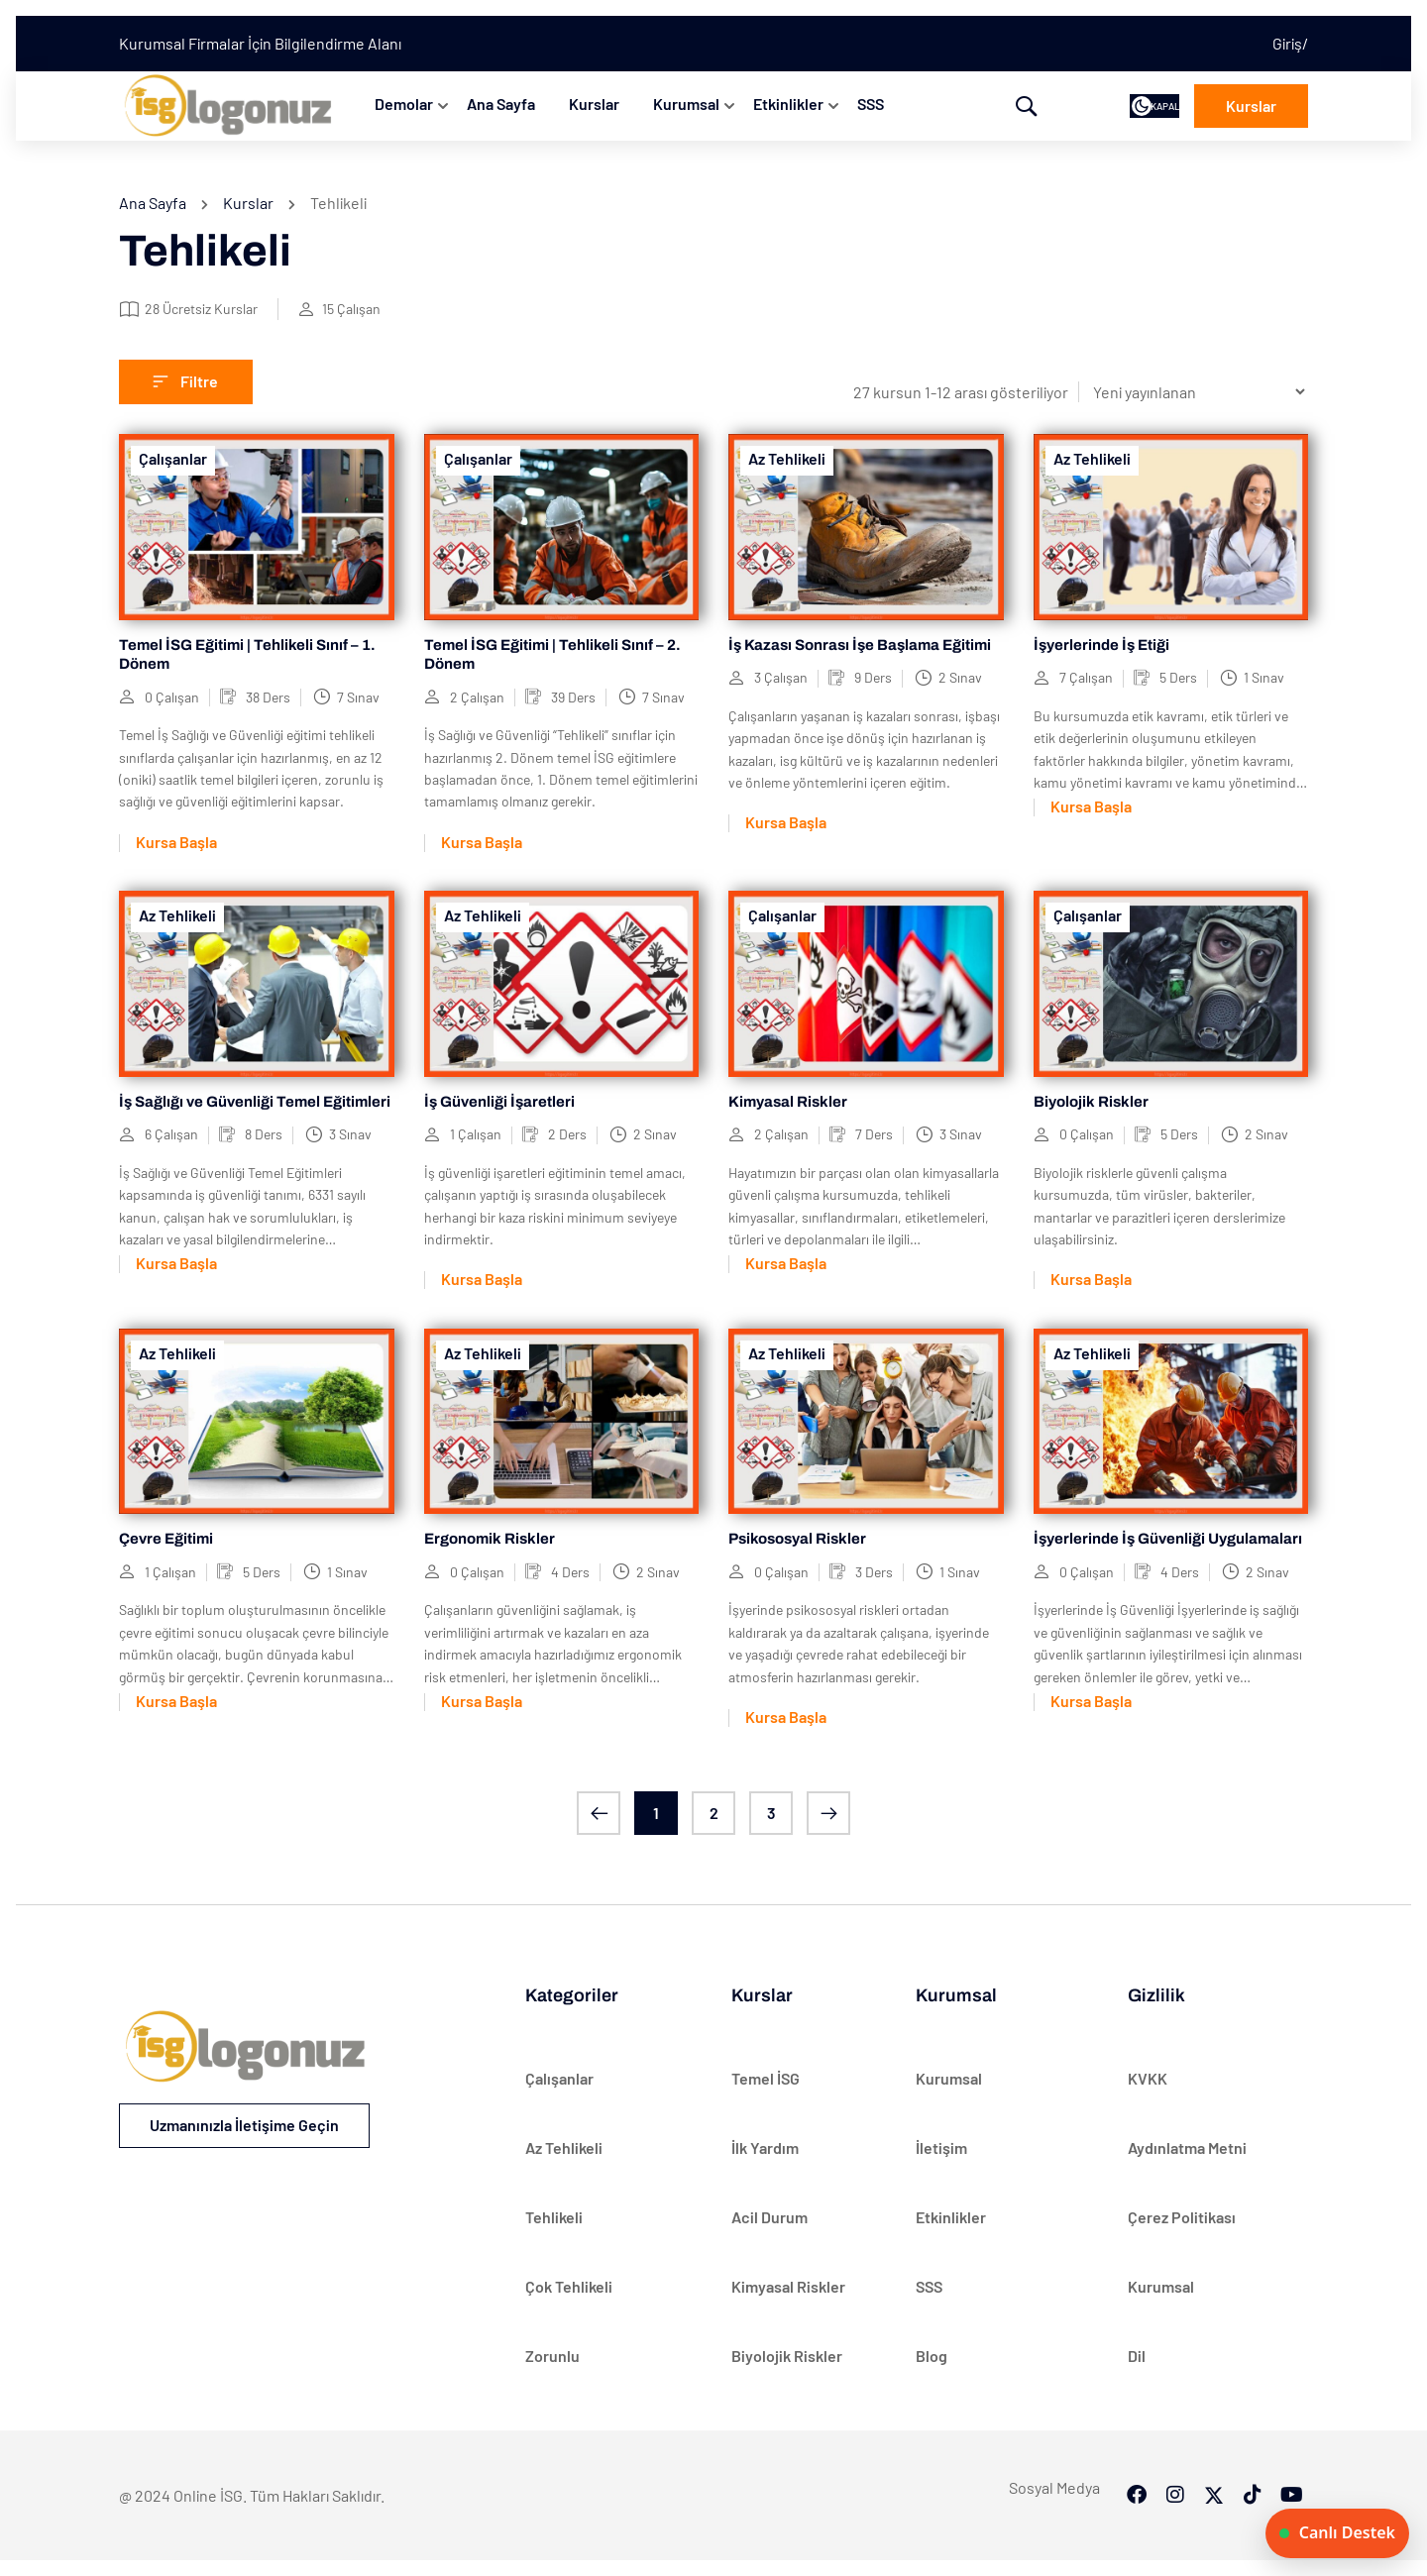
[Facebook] (1137, 2465)
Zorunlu (552, 2355)
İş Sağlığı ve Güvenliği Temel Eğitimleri (254, 1102)
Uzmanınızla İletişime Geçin (244, 2124)
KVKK (1147, 2078)
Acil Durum (769, 2216)
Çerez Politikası (1182, 2216)
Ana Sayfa (501, 103)
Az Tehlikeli (786, 458)
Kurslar (594, 103)
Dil (1137, 2355)
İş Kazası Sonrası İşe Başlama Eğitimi (859, 645)
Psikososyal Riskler (797, 1539)
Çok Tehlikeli (568, 2286)
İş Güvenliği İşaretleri (499, 1102)
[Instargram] (1175, 2465)
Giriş (1287, 43)
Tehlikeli (554, 2216)
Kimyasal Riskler (787, 1102)
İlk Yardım (765, 2147)
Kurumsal (686, 103)
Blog (931, 2355)
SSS (870, 103)
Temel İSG (765, 2078)
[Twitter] (1214, 2465)
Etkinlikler (788, 103)
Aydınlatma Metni (1187, 2147)
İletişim (941, 2147)
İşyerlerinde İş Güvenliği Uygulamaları (1168, 1539)
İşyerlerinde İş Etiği (1101, 645)
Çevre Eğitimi (166, 1539)
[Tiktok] (1252, 2465)
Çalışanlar (173, 458)
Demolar (404, 103)
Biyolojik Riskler (1091, 1102)
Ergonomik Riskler (489, 1539)
